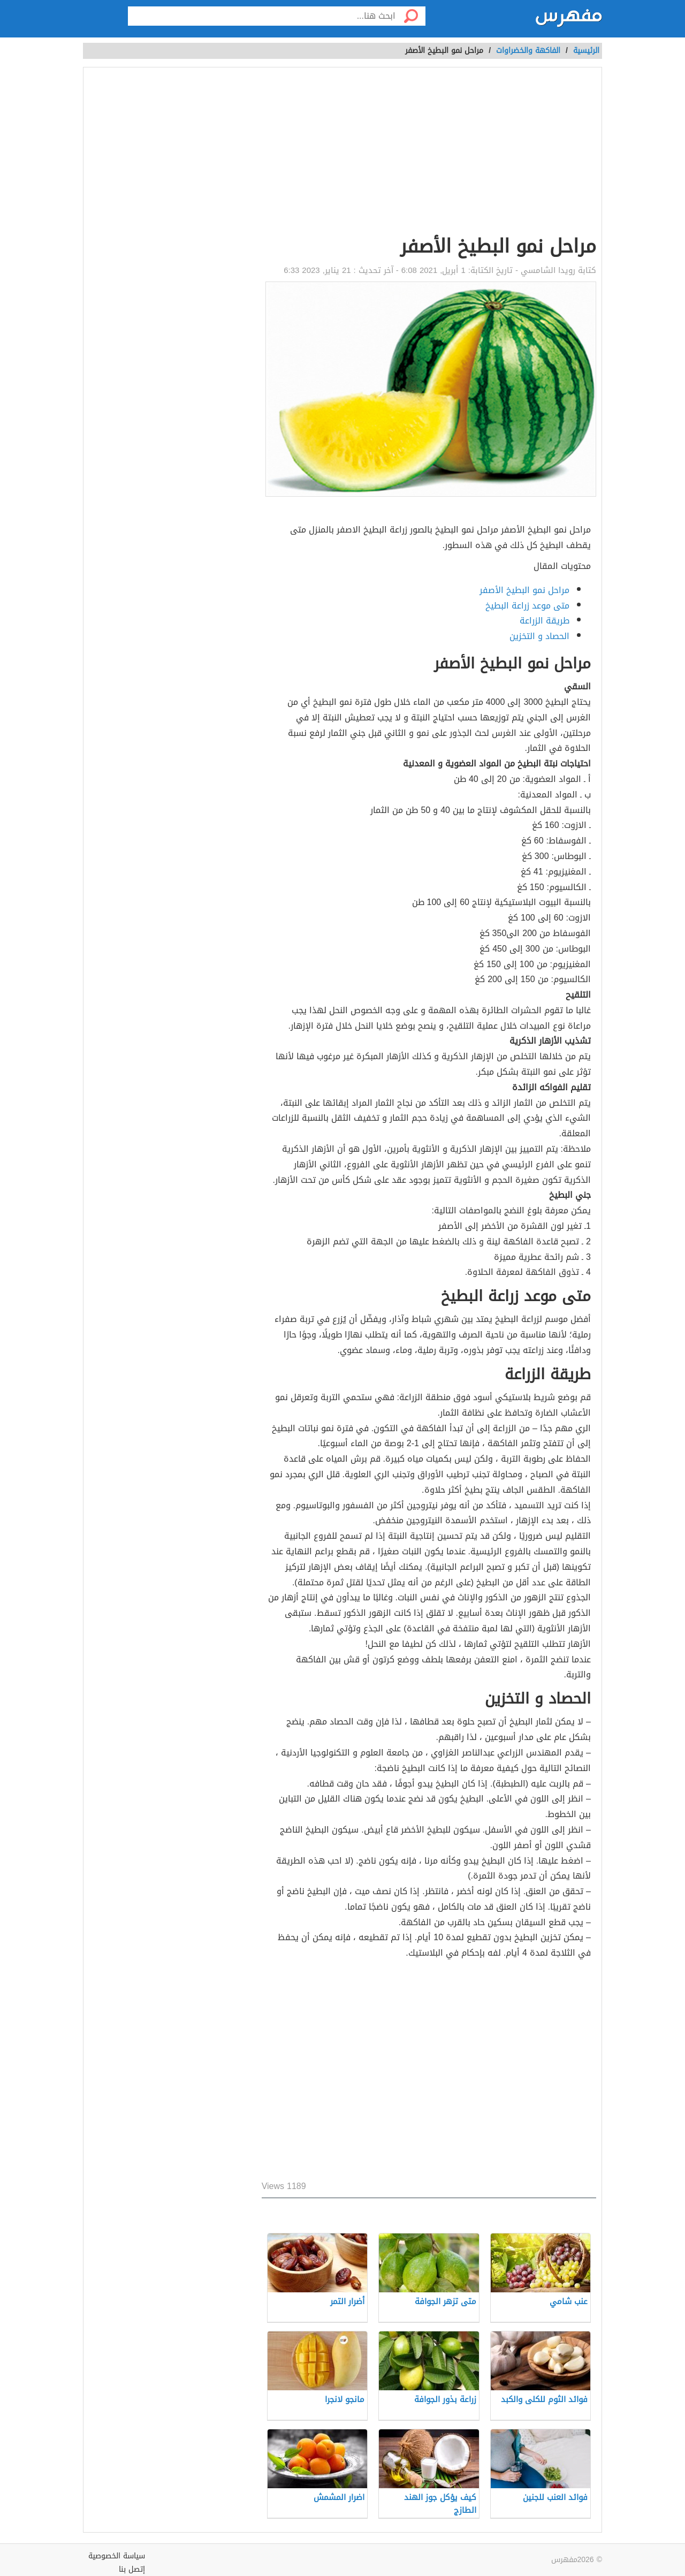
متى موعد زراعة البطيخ (527, 605)
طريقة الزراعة (544, 620)
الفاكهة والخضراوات (528, 50)
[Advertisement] (429, 153)
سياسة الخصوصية (116, 2556)
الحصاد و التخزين (539, 636)
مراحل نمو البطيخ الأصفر (524, 590)
